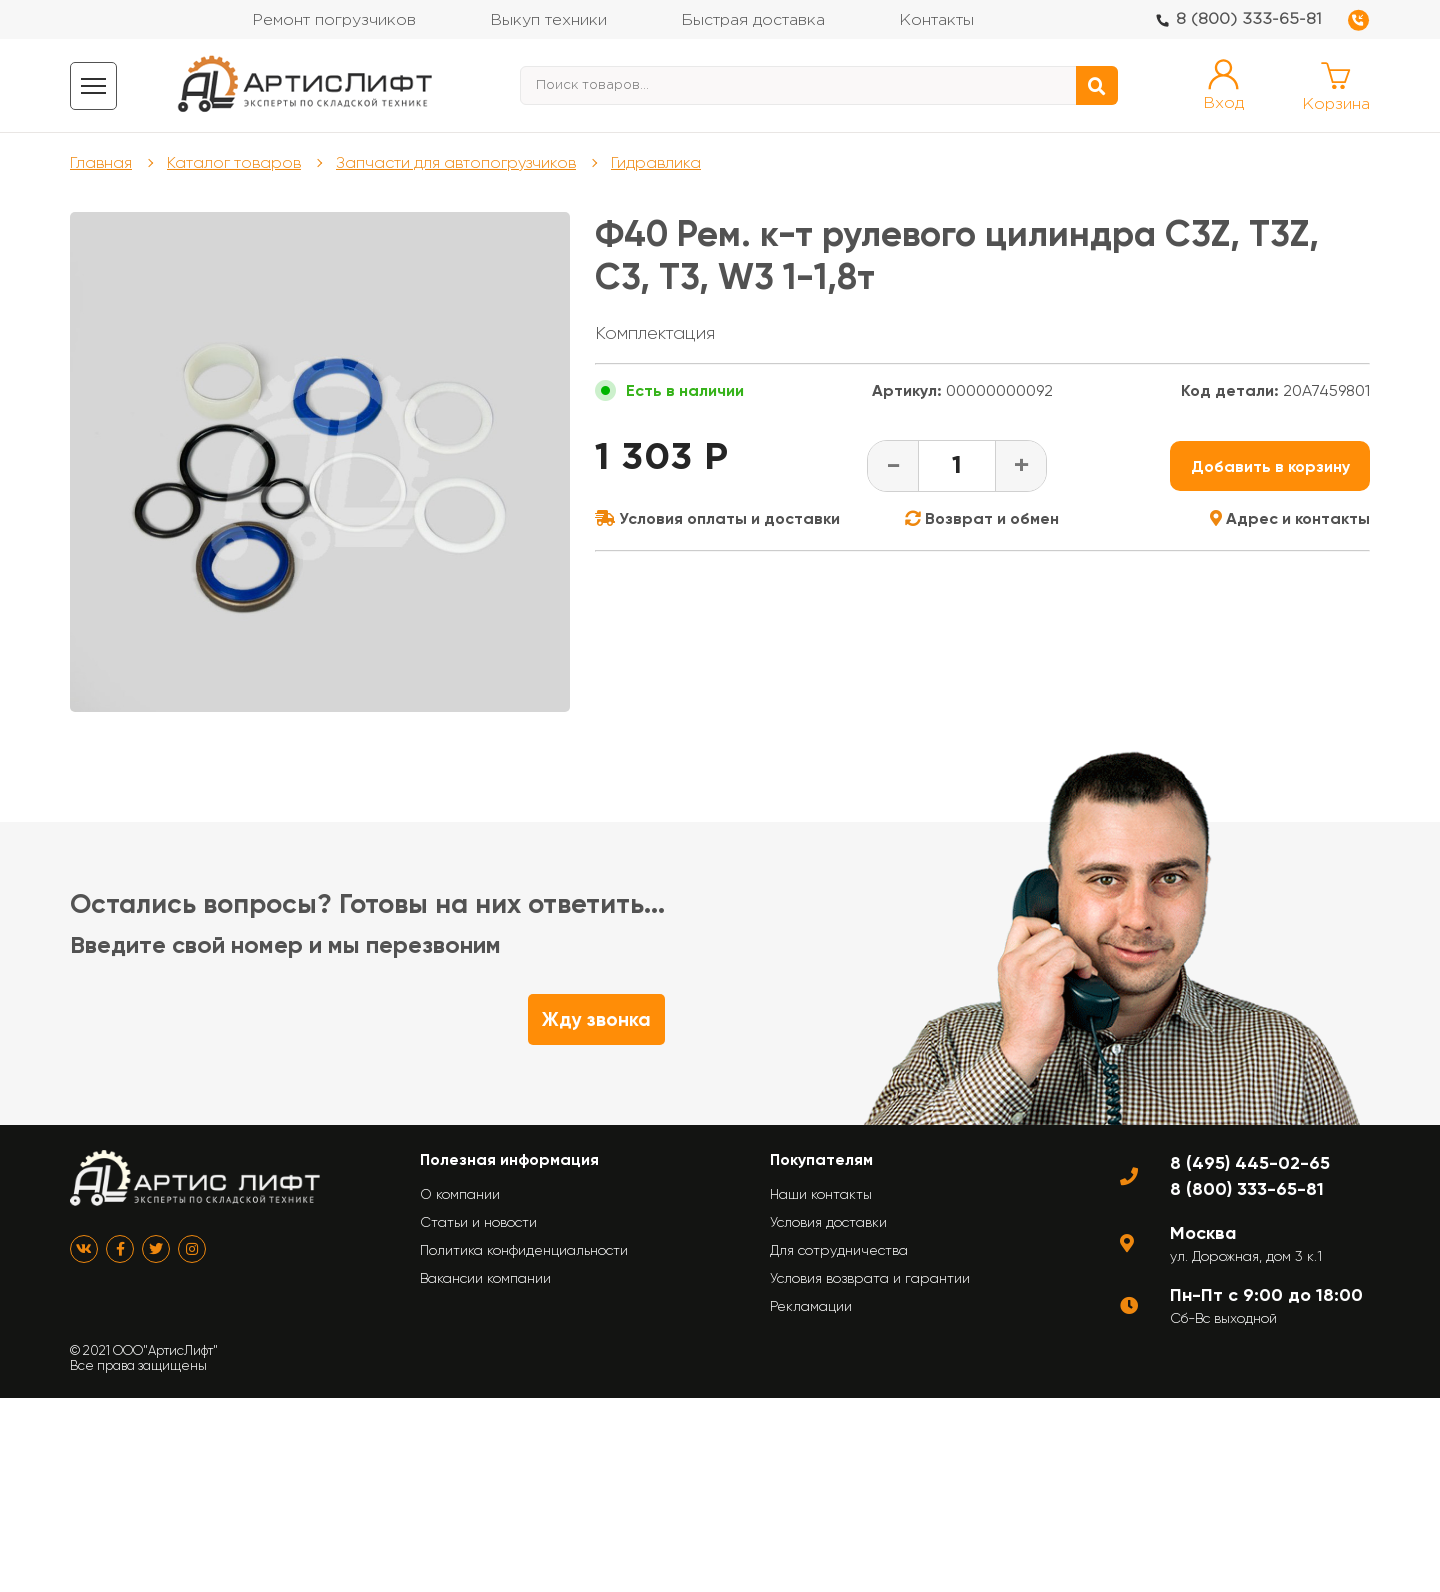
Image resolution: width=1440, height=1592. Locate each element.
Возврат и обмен (982, 518)
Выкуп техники (548, 20)
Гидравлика (656, 162)
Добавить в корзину (1270, 466)
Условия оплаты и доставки (717, 518)
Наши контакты (821, 1194)
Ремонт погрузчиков (334, 20)
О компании (460, 1194)
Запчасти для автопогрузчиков (456, 162)
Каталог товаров (234, 162)
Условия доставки (828, 1222)
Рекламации (811, 1306)
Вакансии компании (485, 1278)
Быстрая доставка (753, 20)
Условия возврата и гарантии (870, 1278)
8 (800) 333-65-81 (1249, 19)
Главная (101, 162)
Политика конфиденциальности (524, 1250)
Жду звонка (596, 1019)
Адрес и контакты (1290, 518)
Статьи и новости (478, 1222)
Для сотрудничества (839, 1250)
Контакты (936, 20)
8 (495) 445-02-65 (1250, 1163)
